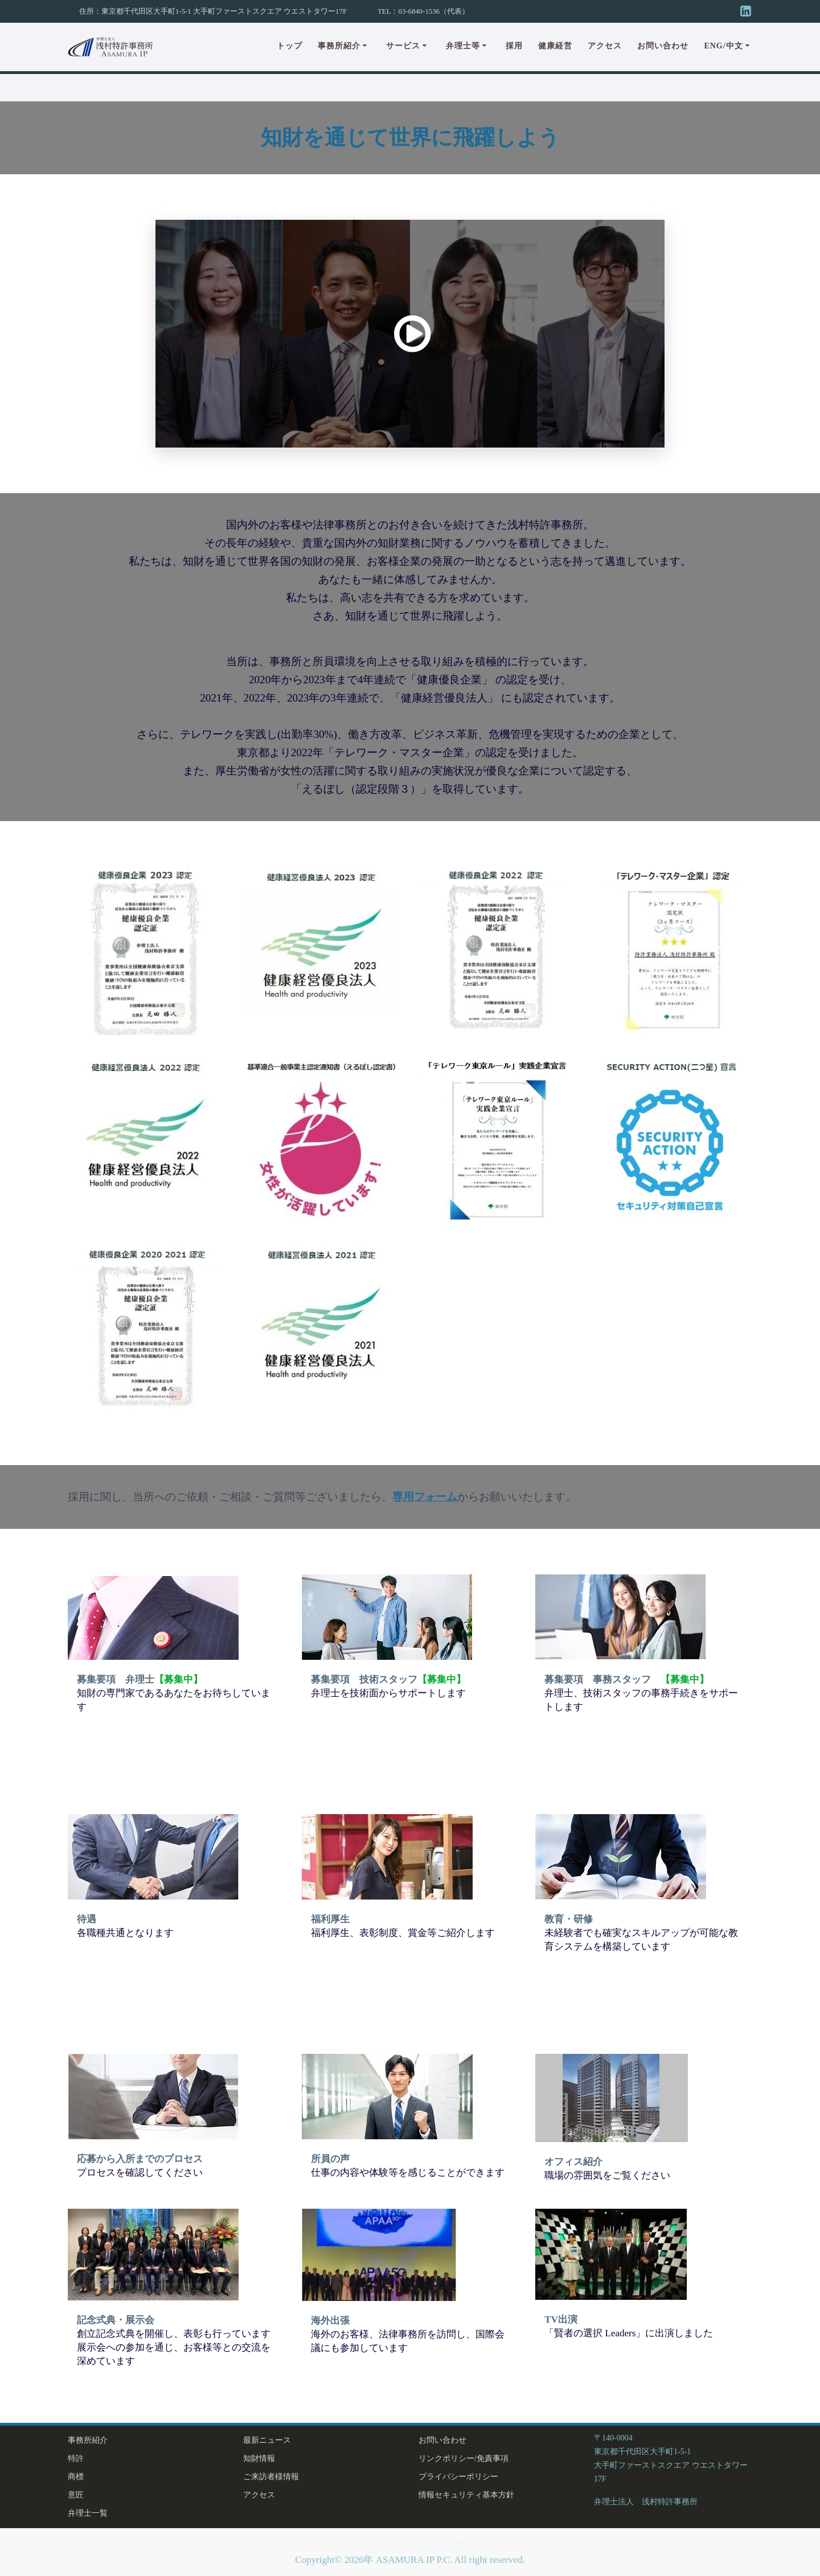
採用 (514, 46)
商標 (76, 2476)
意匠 (76, 2495)
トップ (289, 46)
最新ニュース (267, 2440)
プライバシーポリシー (458, 2476)
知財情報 (259, 2458)
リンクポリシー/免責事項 (464, 2458)
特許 (76, 2458)
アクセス (605, 46)
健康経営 (555, 46)
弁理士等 (463, 46)
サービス (403, 46)
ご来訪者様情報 (271, 2476)
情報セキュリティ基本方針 (466, 2495)
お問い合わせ (662, 46)
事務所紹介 (339, 46)
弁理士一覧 (88, 2513)
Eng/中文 (723, 46)
